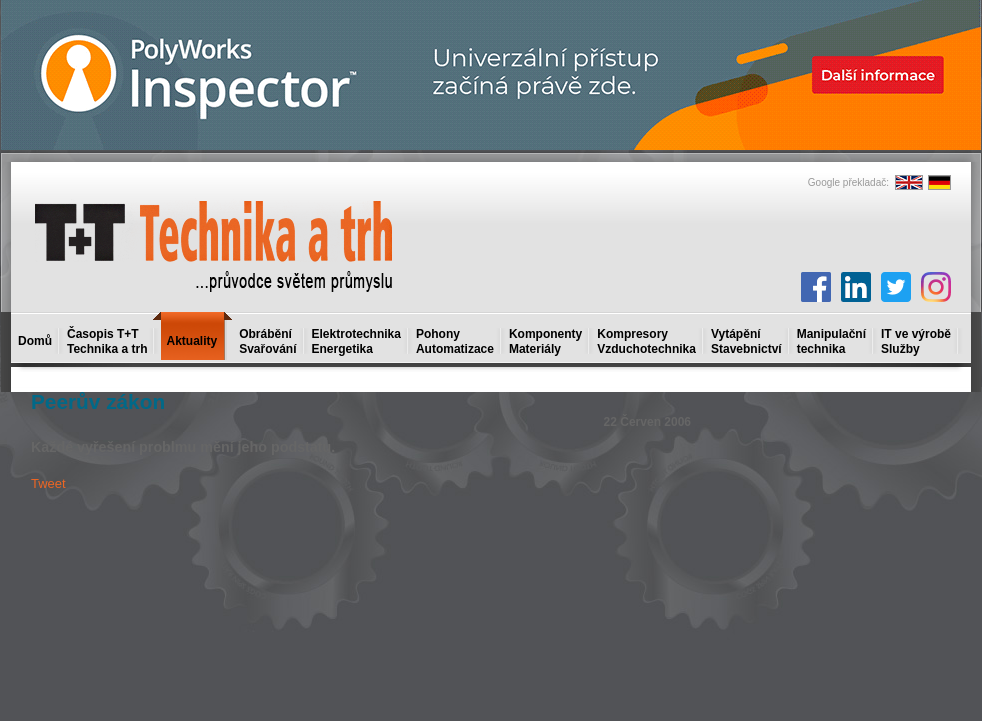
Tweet (48, 483)
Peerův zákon (98, 401)
